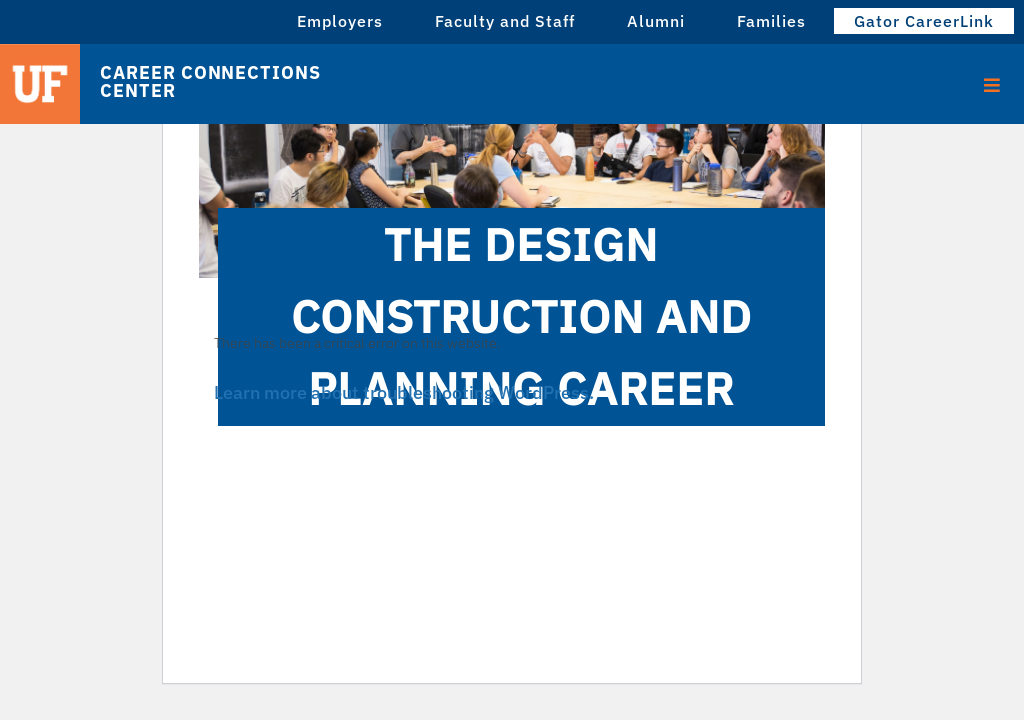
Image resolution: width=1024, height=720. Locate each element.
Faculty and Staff (505, 21)
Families (771, 21)
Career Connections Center (210, 82)
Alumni (656, 21)
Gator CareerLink (924, 21)
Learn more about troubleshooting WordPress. (404, 392)
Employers (340, 21)
